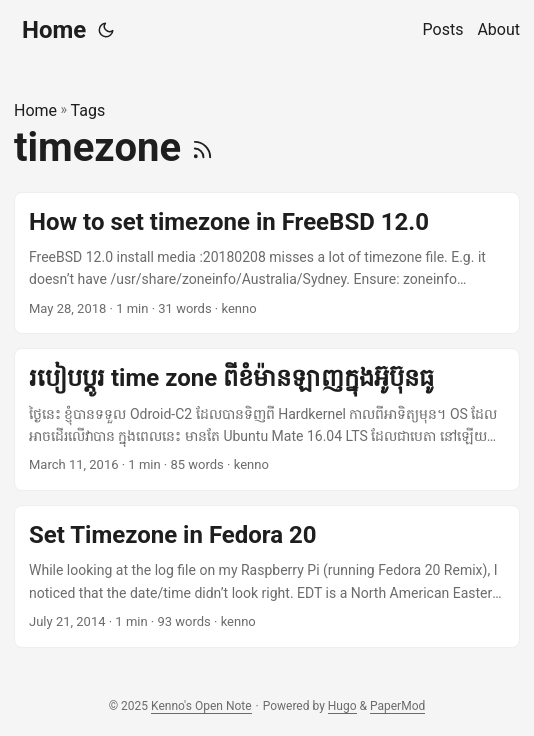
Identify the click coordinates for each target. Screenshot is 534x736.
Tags (88, 110)
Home (54, 30)
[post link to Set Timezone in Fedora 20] (267, 576)
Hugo (342, 706)
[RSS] (202, 147)
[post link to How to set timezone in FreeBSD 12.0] (267, 263)
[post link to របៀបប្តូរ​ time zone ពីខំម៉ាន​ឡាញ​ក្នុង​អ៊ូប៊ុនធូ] (267, 419)
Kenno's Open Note (201, 706)
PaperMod (397, 706)
